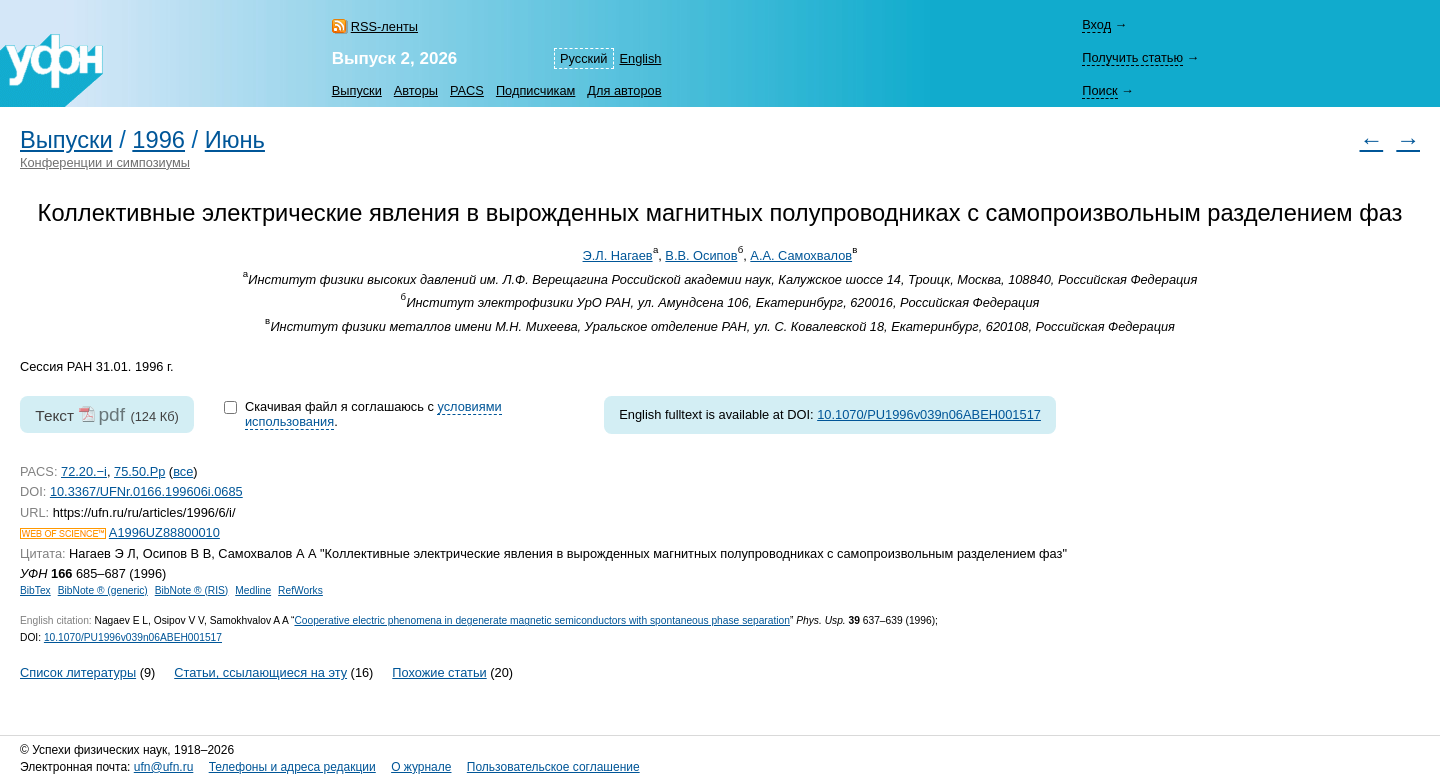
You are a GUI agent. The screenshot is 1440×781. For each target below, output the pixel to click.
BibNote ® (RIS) (192, 590)
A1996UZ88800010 (164, 532)
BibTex (35, 590)
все (183, 471)
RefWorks (300, 590)
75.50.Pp (139, 471)
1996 (158, 140)
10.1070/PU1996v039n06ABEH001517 (929, 414)
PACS (467, 90)
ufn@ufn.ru (164, 767)
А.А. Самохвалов (801, 255)
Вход (1096, 24)
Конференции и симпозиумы (105, 162)
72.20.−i (84, 471)
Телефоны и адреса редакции (292, 767)
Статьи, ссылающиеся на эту (260, 672)
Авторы (416, 90)
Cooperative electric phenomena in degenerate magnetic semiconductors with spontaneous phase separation (542, 620)
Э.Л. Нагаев (618, 255)
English (641, 58)
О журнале (421, 767)
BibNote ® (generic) (103, 590)
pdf (111, 414)
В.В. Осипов (701, 255)
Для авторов (624, 90)
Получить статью (1132, 57)
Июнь (235, 140)
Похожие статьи (439, 672)
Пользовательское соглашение (553, 767)
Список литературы (78, 672)
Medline (253, 590)
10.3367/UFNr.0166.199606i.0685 (146, 491)
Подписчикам (535, 90)
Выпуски (357, 90)
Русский (583, 58)
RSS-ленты (384, 26)
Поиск (1099, 90)
